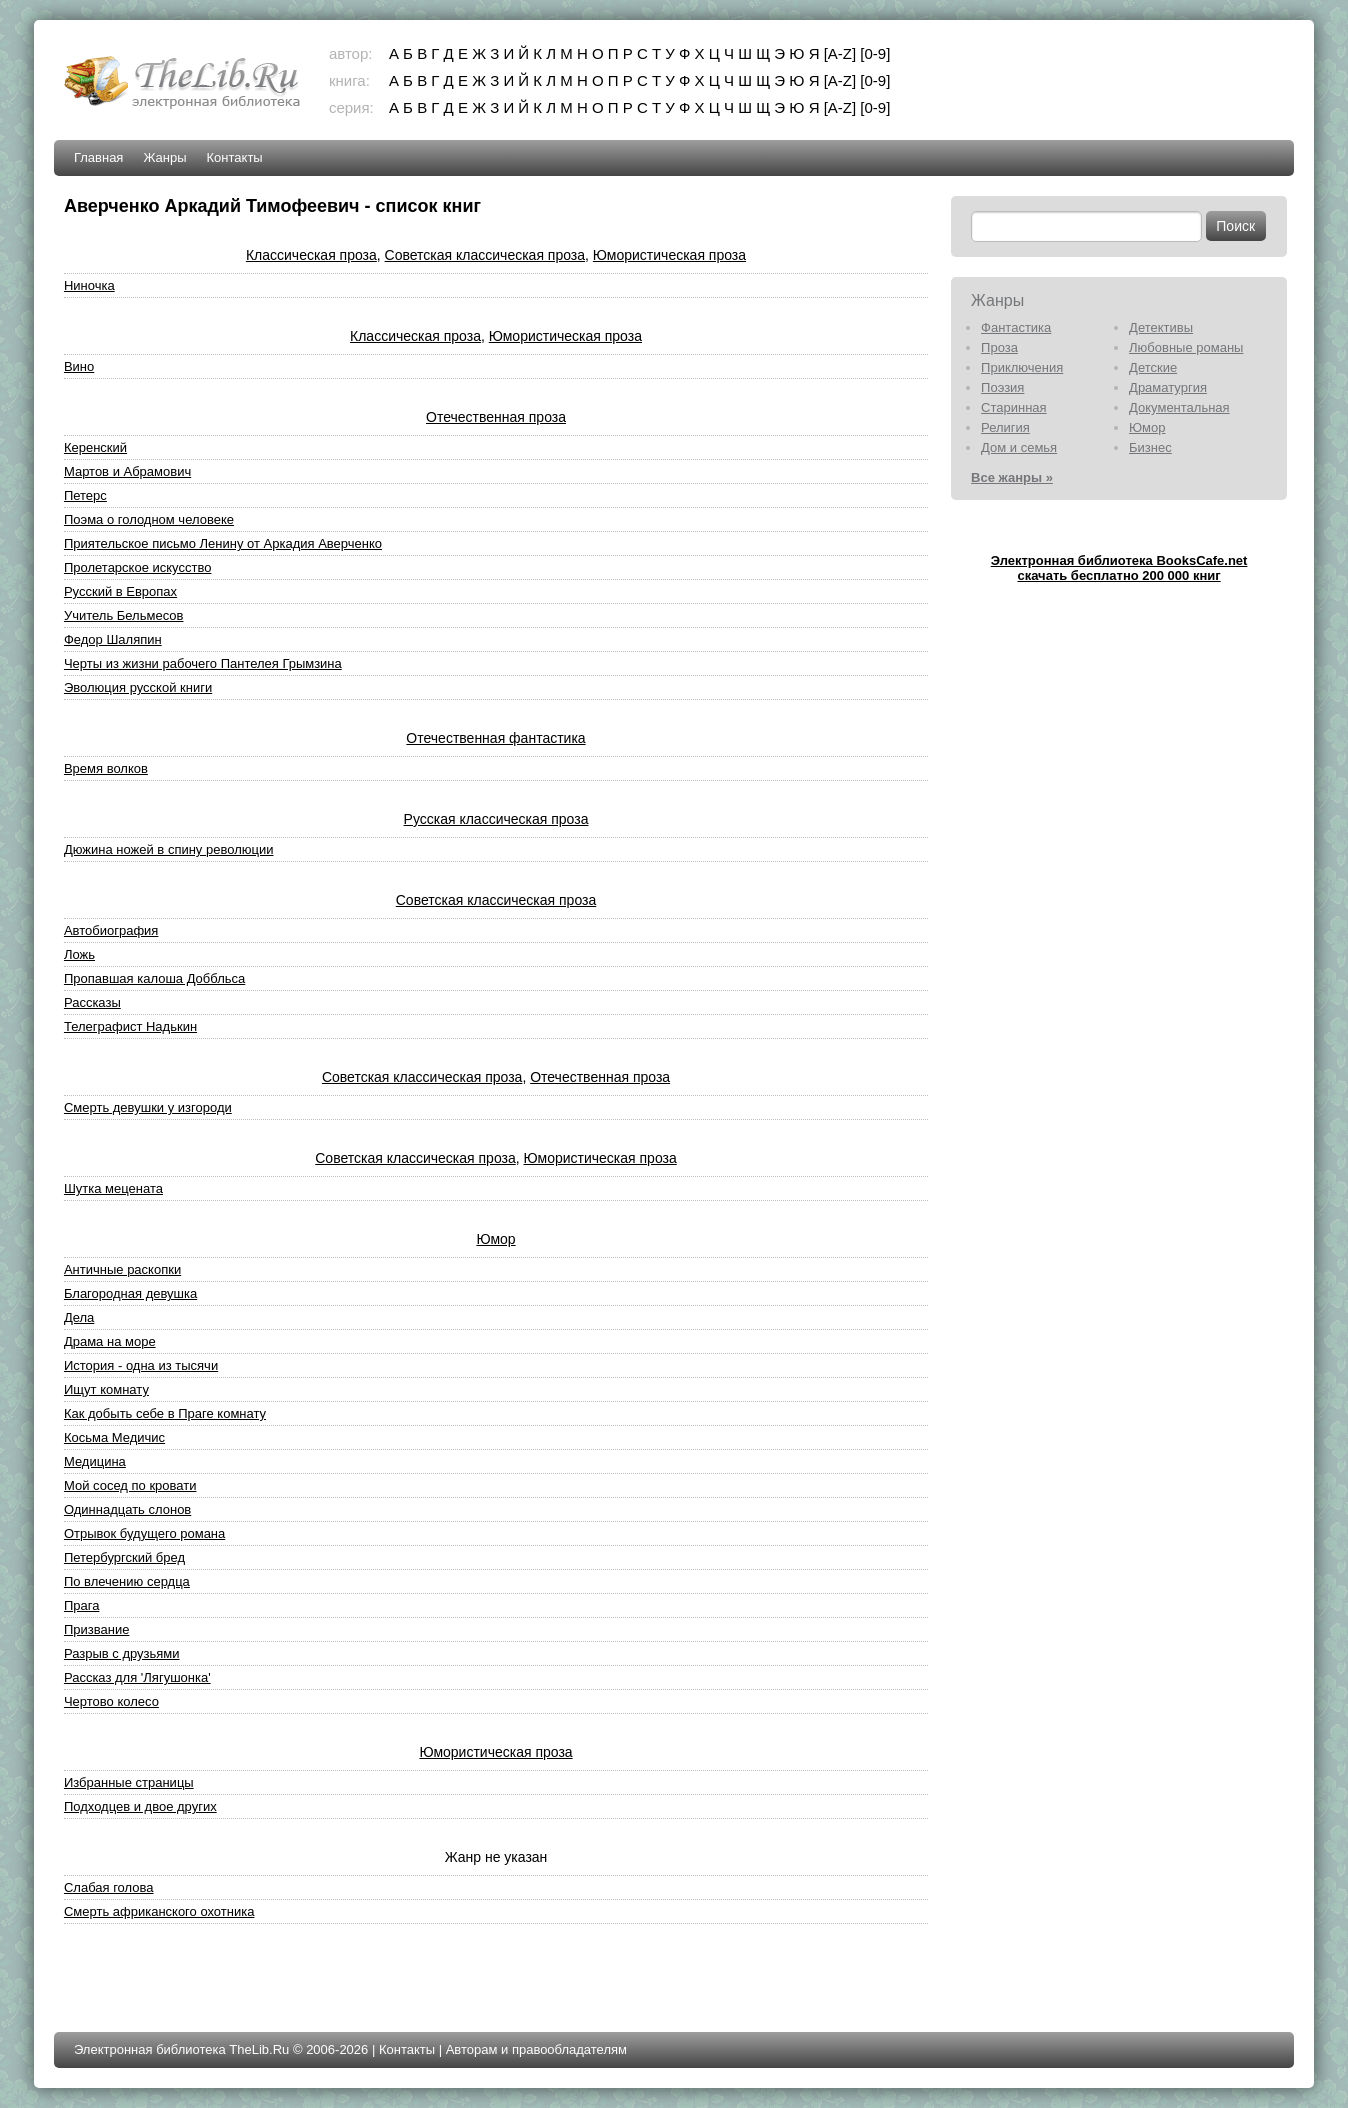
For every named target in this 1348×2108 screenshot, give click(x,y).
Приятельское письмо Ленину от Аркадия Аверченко (223, 543)
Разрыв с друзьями (122, 1653)
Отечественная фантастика (495, 738)
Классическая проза (311, 255)
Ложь (79, 954)
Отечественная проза (496, 417)
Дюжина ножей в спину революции (169, 849)
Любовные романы (1186, 347)
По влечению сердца (127, 1581)
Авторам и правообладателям (536, 2049)
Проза (999, 347)
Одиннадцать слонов (127, 1509)
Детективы (1161, 327)
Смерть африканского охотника (159, 1911)
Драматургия (1168, 387)
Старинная (1014, 407)
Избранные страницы (129, 1782)
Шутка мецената (113, 1188)
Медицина (95, 1461)
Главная (98, 157)
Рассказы (92, 1002)
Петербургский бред (124, 1557)
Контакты (235, 157)
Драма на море (110, 1341)
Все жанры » (1012, 477)
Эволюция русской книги (138, 687)
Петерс (85, 495)
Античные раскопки (122, 1269)
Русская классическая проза (496, 819)
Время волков (106, 768)
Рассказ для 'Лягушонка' (137, 1677)
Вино (79, 366)
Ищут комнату (106, 1389)
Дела (79, 1317)
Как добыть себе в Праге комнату (165, 1413)
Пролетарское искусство (137, 567)
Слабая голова (109, 1887)
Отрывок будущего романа (144, 1533)
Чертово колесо (111, 1701)
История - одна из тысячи (141, 1365)
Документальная (1179, 407)
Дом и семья (1019, 447)
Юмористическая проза (669, 255)
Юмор (495, 1239)
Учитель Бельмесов (124, 615)
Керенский (95, 447)
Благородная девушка (130, 1293)
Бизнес (1150, 447)
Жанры (164, 157)
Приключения (1022, 367)
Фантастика (1016, 327)
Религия (1005, 427)
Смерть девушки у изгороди (148, 1107)
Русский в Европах (120, 591)
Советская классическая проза (485, 255)
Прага (82, 1605)
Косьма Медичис (114, 1437)
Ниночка (89, 285)
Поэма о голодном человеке (149, 519)
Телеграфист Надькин (130, 1026)
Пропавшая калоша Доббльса (154, 978)
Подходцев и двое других (140, 1806)
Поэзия (1002, 387)
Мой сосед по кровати (130, 1485)
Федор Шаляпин (113, 639)
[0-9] (875, 53)
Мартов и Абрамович (127, 471)
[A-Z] (840, 53)
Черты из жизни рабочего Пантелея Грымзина (203, 663)
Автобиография (111, 930)
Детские (1153, 367)
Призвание (96, 1629)
